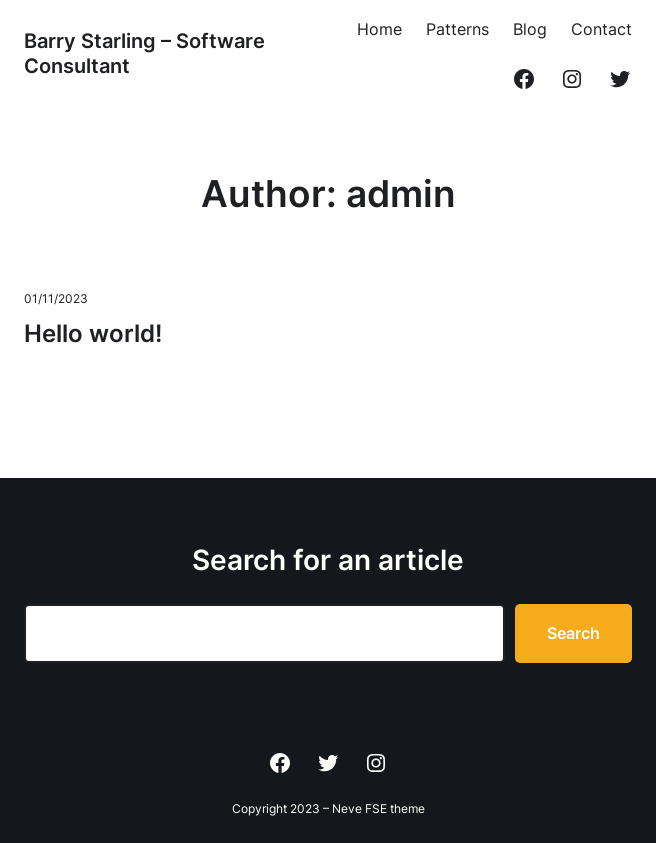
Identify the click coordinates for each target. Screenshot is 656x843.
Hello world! (93, 333)
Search (573, 633)
